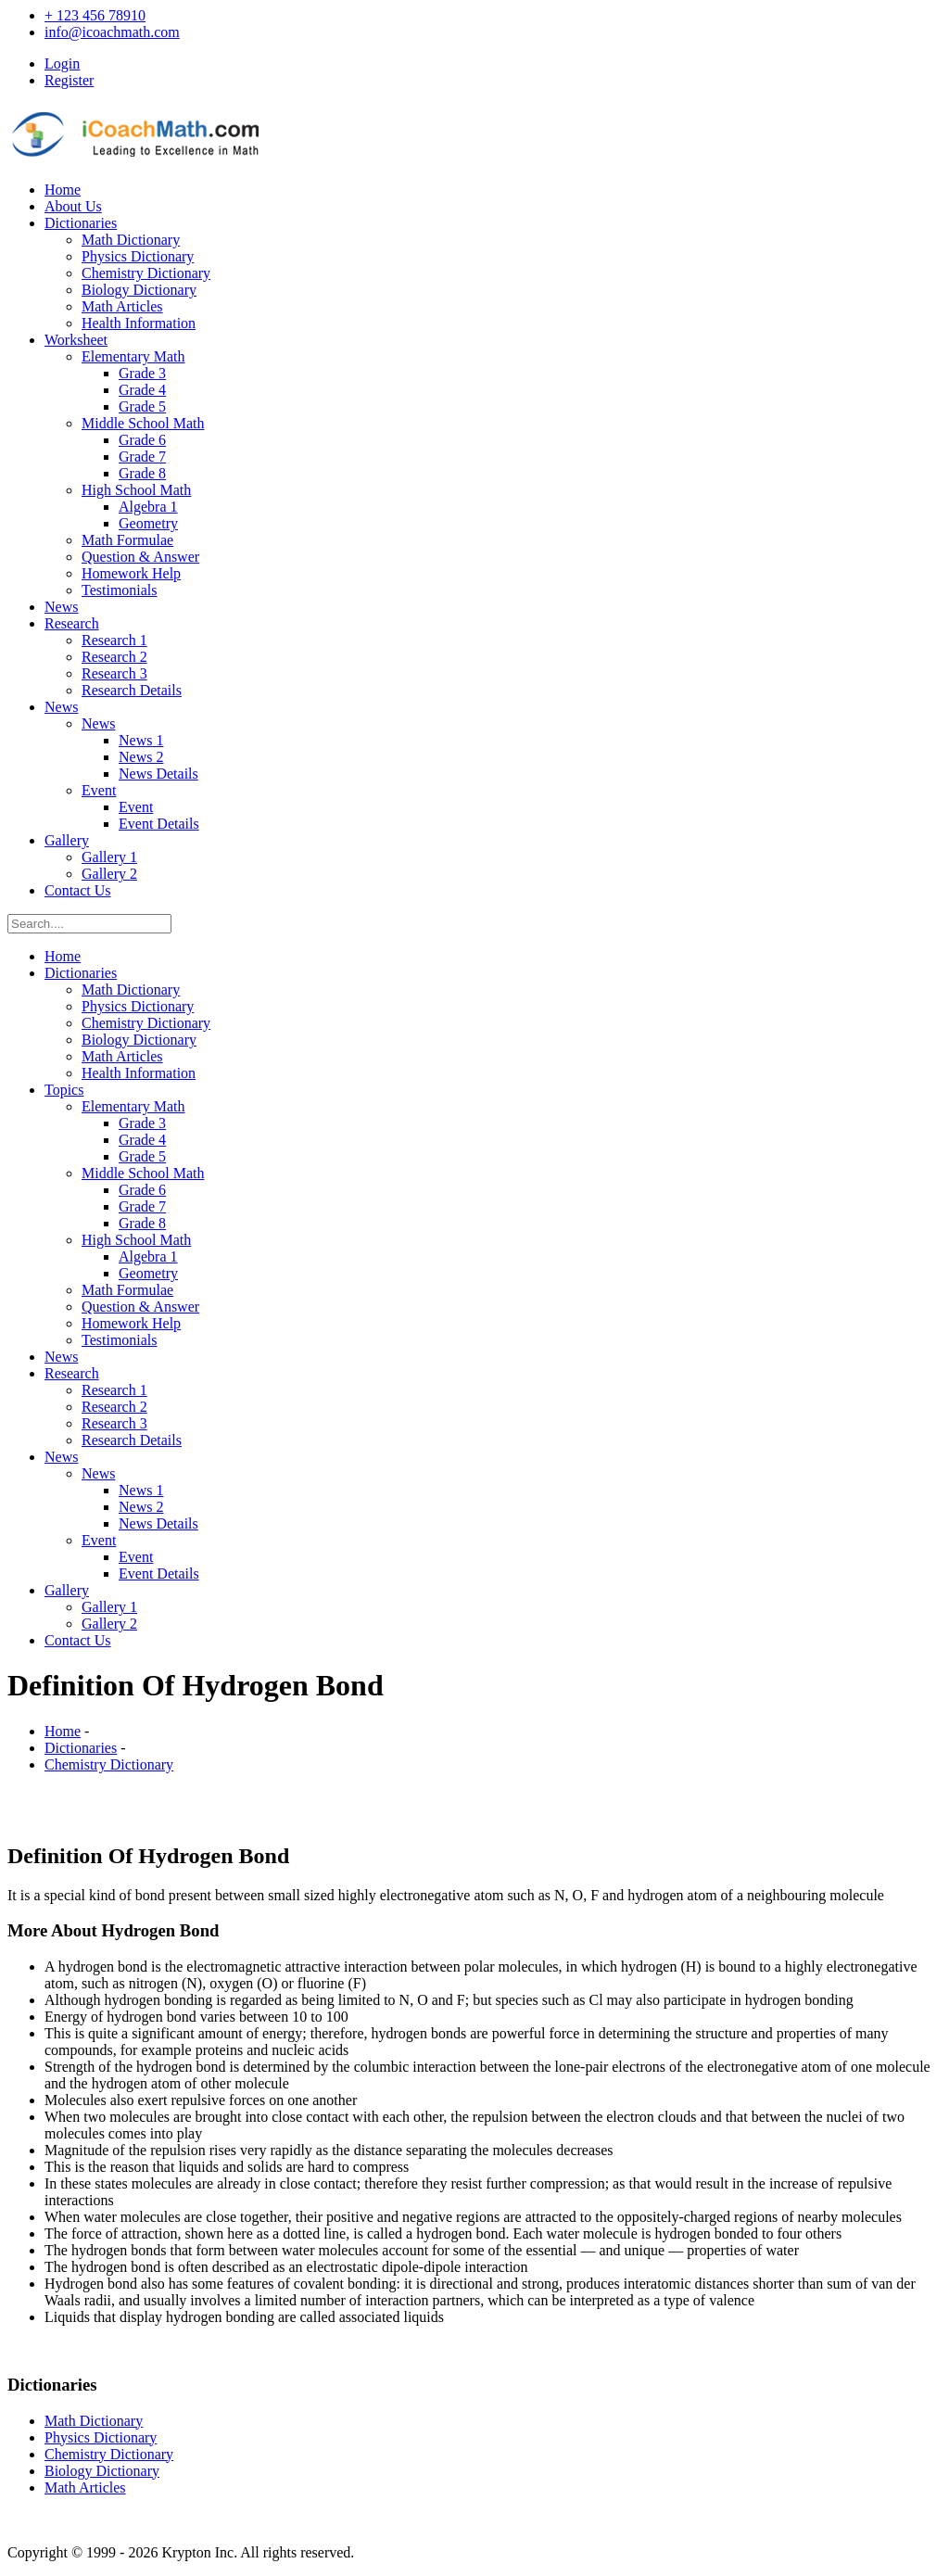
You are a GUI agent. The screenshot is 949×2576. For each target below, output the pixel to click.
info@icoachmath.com (112, 32)
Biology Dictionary (139, 290)
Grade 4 (142, 390)
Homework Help (131, 573)
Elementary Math (133, 356)
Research (71, 623)
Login (62, 63)
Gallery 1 (109, 857)
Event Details (159, 823)
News (61, 607)
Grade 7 (142, 456)
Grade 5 (142, 406)
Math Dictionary (131, 239)
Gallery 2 (109, 874)
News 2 (141, 757)
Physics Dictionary (138, 256)
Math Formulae (127, 540)
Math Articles (122, 306)
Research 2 (114, 657)
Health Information (139, 323)
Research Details (132, 690)
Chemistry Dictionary (146, 273)
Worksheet (76, 340)
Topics (63, 1090)
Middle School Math (143, 423)
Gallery (66, 840)
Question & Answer (140, 557)
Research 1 (114, 640)
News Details (158, 773)
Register (69, 80)
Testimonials (120, 590)
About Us (73, 206)
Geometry (148, 523)
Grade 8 (142, 473)
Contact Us (77, 890)
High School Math (136, 490)
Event (99, 790)
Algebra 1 (148, 506)
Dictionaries (80, 223)
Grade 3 (142, 373)
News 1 (141, 740)
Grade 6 (142, 440)
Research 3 (114, 673)
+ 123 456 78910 (95, 15)
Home (62, 189)
